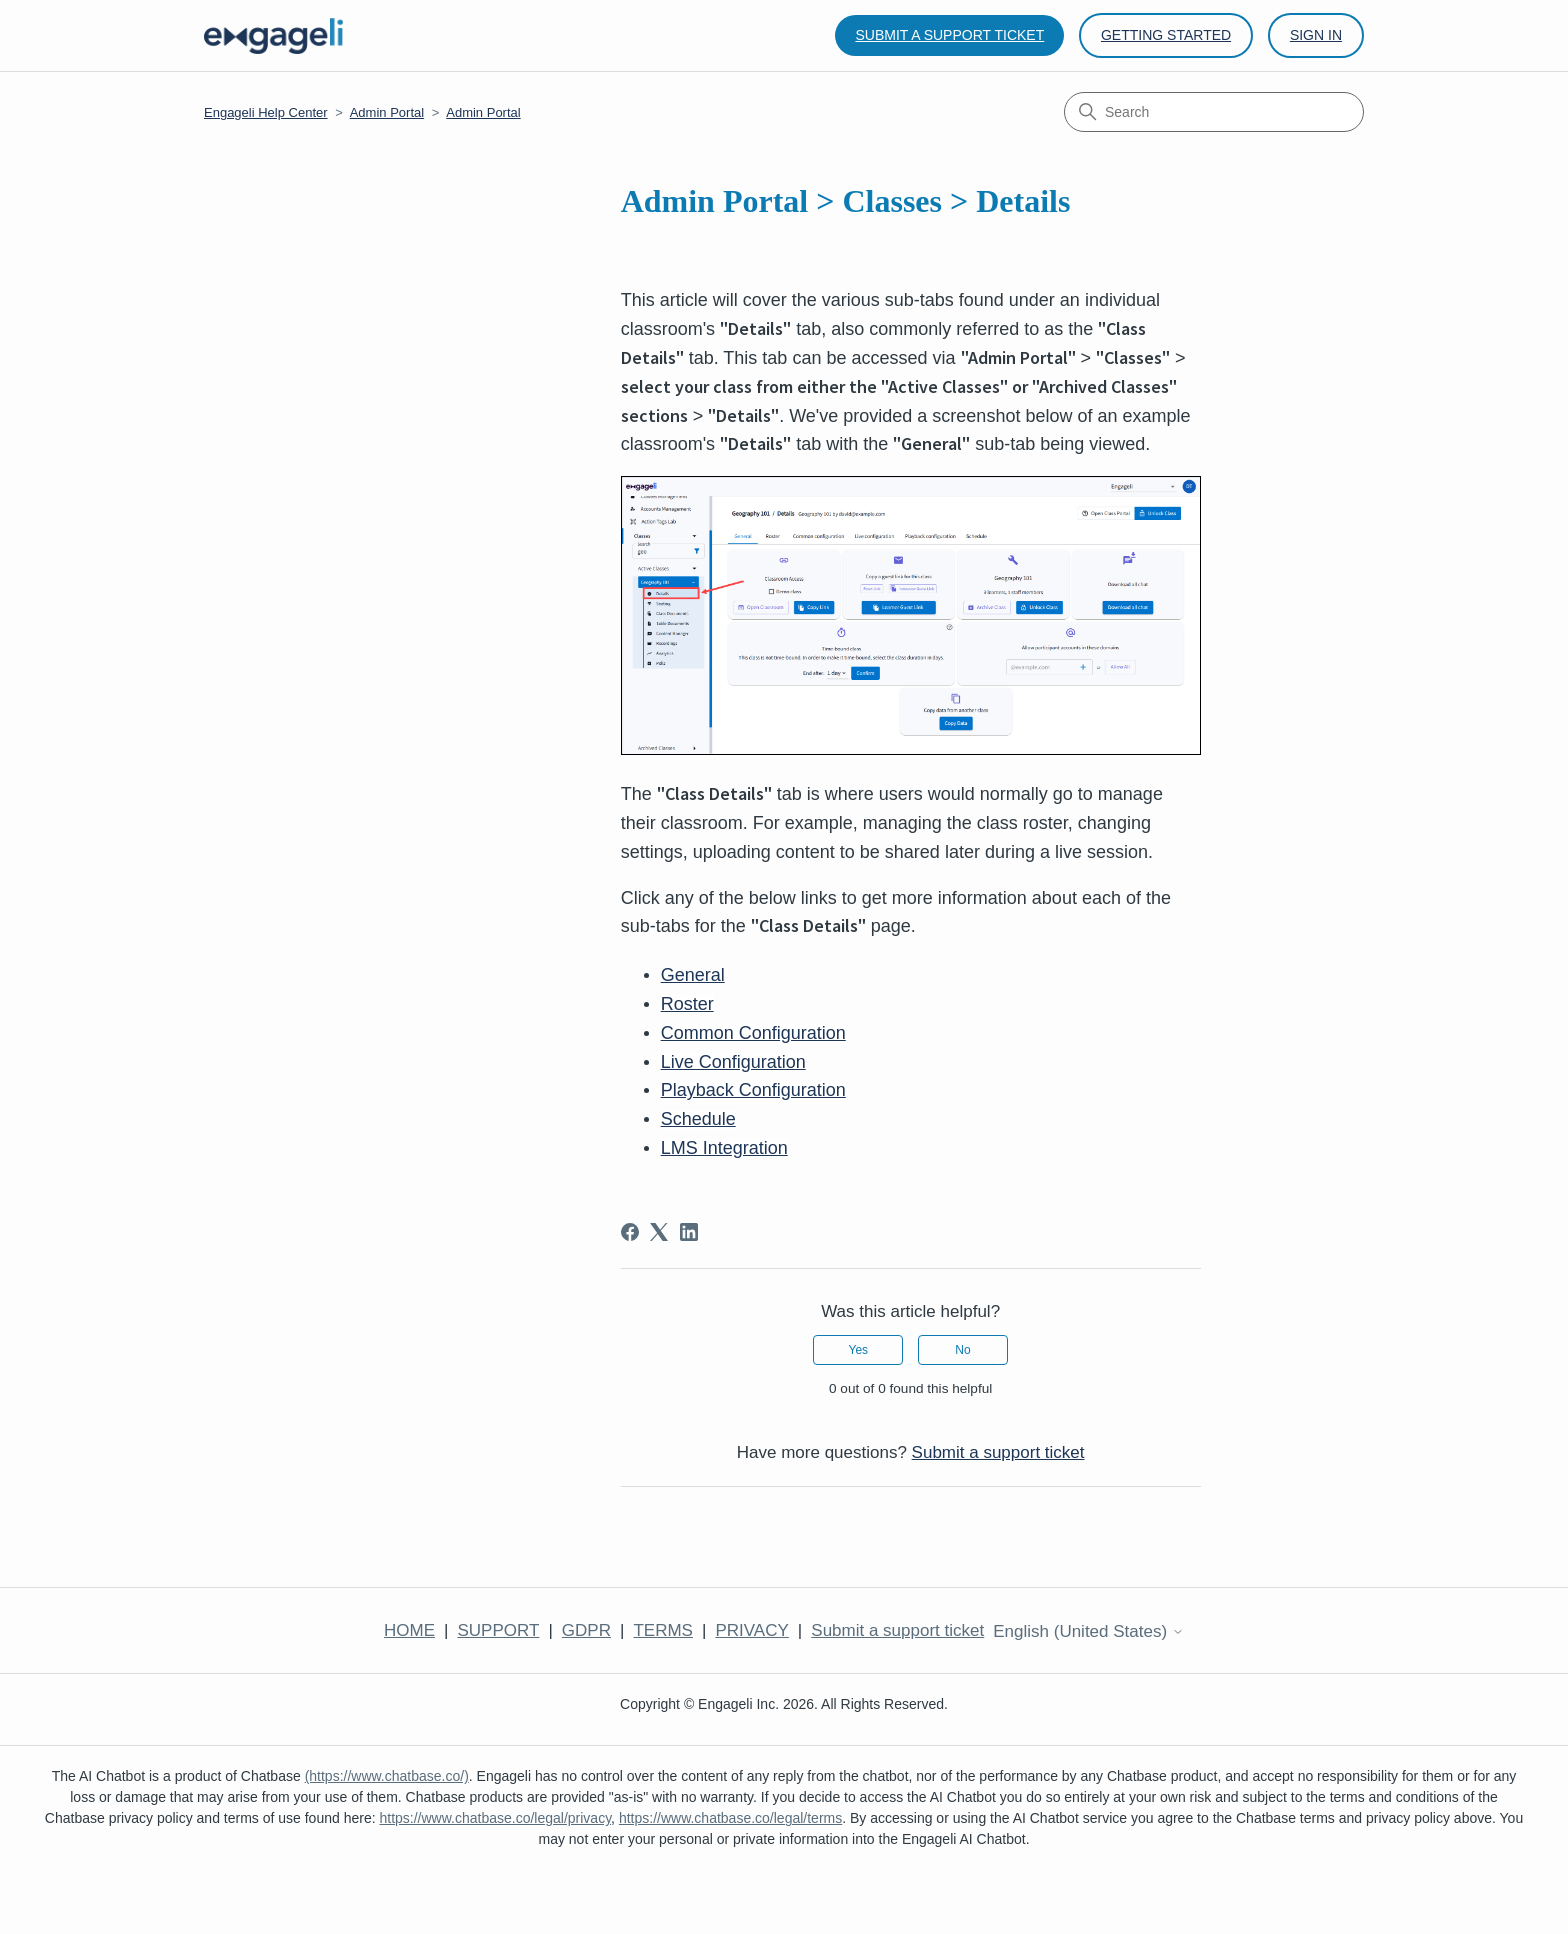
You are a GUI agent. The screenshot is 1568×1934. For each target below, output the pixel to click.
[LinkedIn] (689, 1232)
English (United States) (1088, 1631)
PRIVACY (751, 1630)
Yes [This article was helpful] (858, 1350)
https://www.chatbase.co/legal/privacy (495, 1818)
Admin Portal (387, 112)
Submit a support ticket (949, 35)
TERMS (663, 1630)
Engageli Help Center (266, 112)
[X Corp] (659, 1232)
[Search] (1214, 112)
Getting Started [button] (1166, 35)
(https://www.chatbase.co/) (387, 1776)
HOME (409, 1630)
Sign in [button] (1316, 35)
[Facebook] (630, 1232)
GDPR (586, 1630)
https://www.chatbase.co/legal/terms (730, 1818)
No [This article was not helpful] (962, 1350)
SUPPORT (498, 1630)
